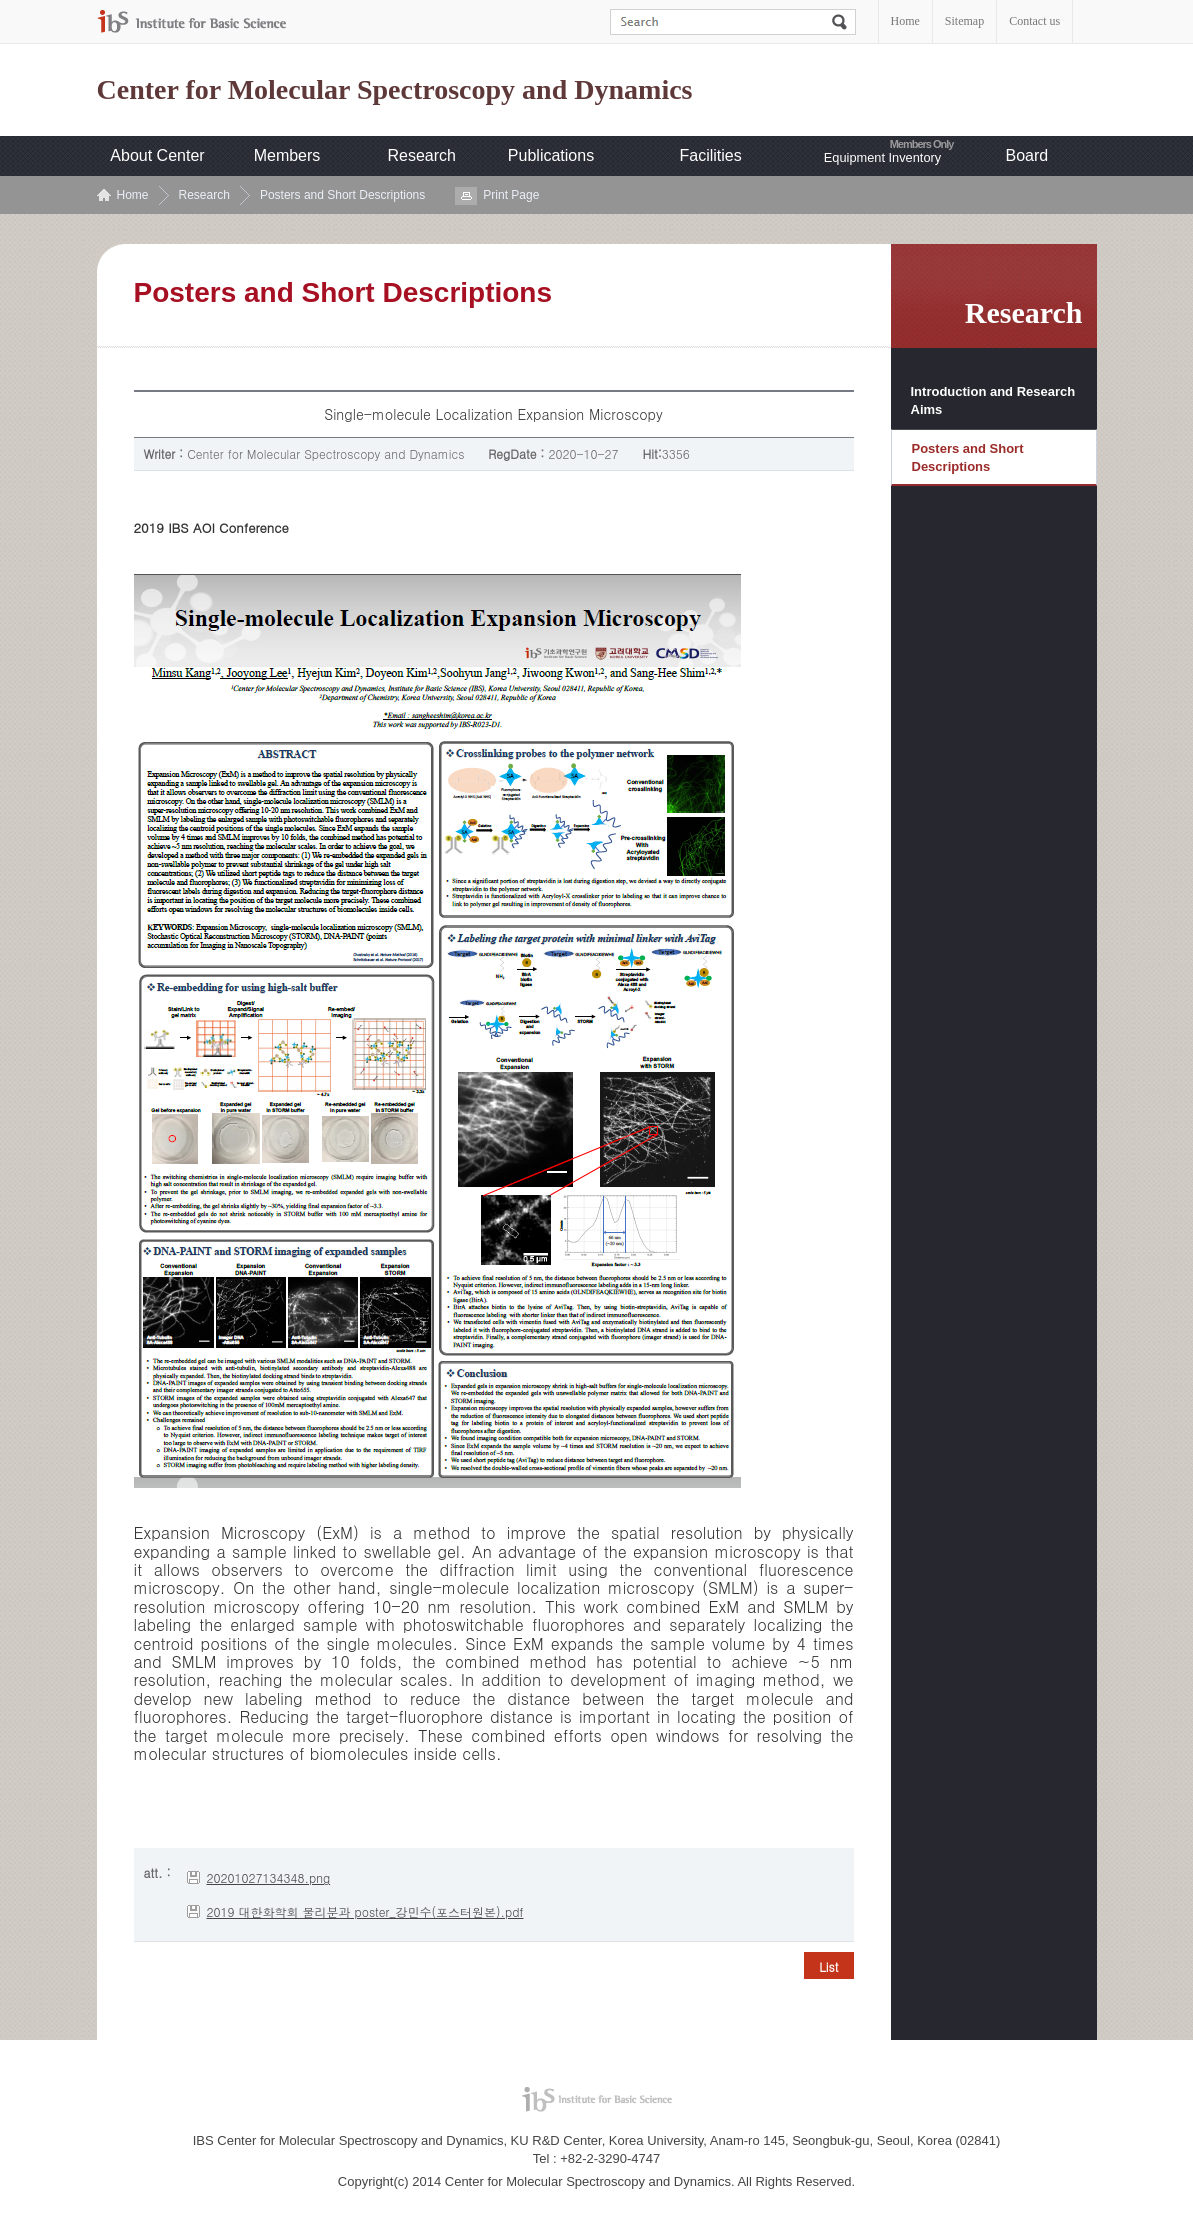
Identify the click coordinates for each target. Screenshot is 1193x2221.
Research (422, 155)
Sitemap (964, 21)
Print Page (511, 195)
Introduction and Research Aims (993, 400)
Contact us (1034, 21)
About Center (157, 155)
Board (1027, 155)
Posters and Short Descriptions (342, 195)
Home (905, 21)
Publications (551, 155)
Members (287, 155)
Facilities (711, 155)
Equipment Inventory (882, 157)
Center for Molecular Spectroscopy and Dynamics (395, 90)
